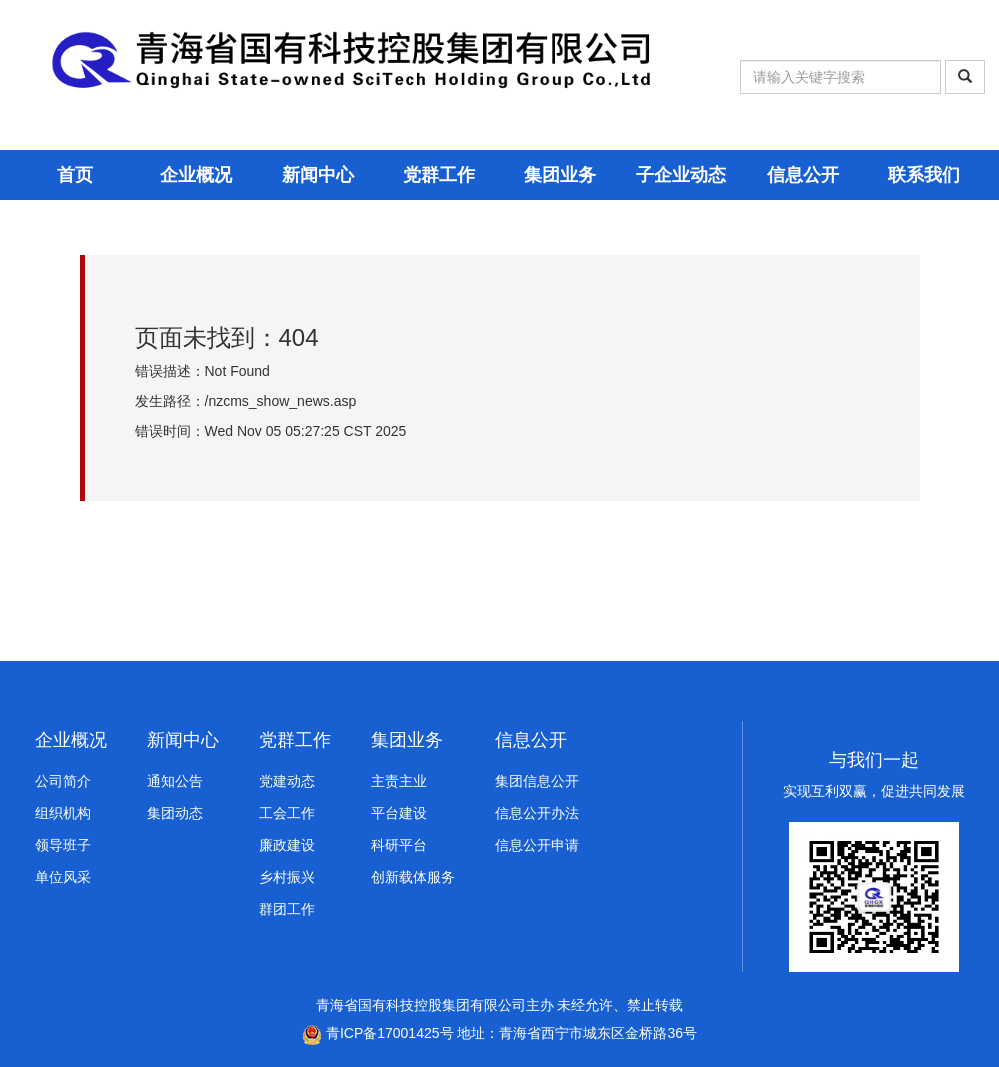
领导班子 (63, 845)
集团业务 (560, 175)
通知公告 (175, 781)
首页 (75, 175)
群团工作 (287, 909)
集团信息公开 (537, 781)
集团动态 (175, 813)
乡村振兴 (287, 877)
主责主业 (399, 781)
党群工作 (439, 175)
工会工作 (287, 813)
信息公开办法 (537, 813)
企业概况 (196, 175)
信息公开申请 (537, 845)
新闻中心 (318, 175)
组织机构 (63, 813)
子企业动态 (681, 175)
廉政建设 (287, 845)
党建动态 (287, 781)
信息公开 (803, 175)
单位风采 (63, 877)
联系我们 (924, 175)
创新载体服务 (413, 877)
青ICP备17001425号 (378, 1033)
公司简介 (63, 781)
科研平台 (399, 845)
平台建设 (399, 813)
